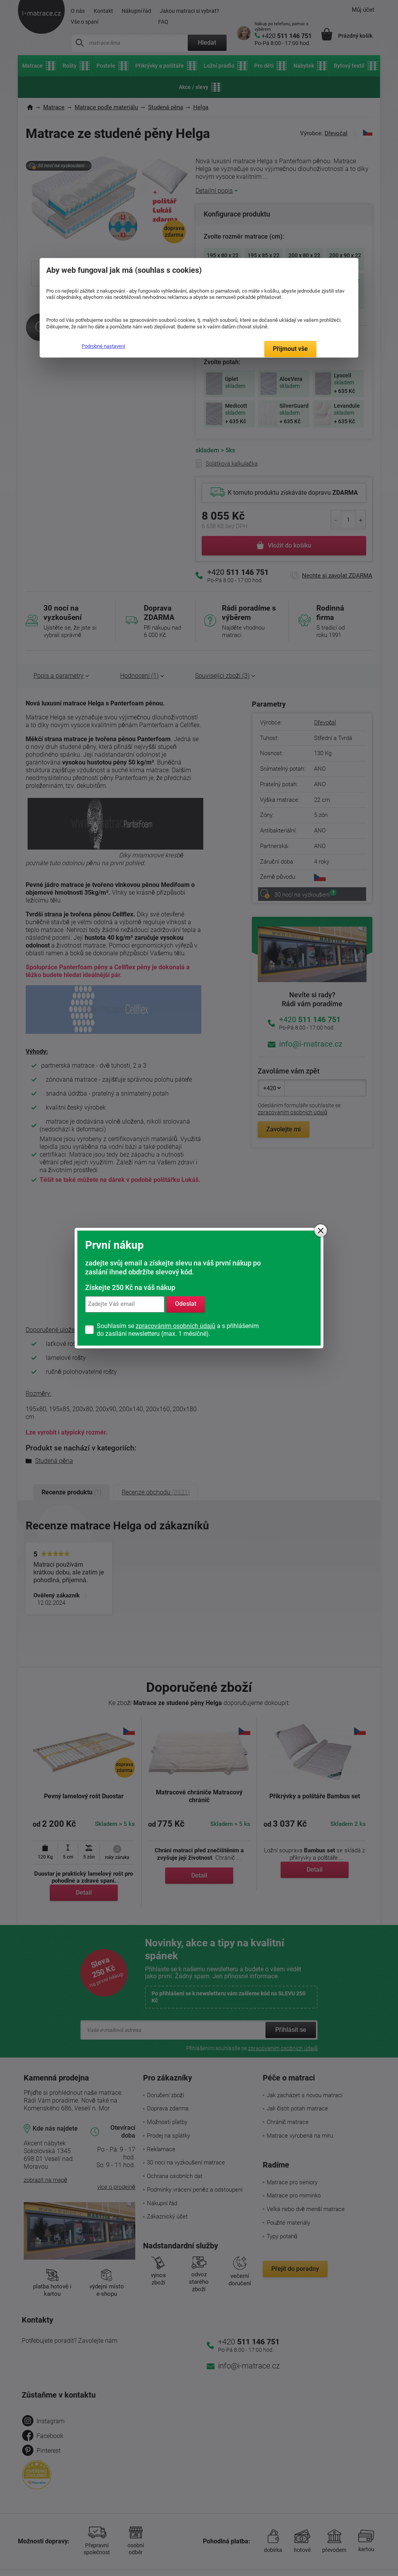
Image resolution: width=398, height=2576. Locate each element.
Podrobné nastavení (103, 346)
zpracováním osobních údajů (175, 1326)
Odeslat (185, 1304)
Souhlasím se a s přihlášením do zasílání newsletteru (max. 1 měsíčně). (178, 1329)
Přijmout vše (290, 349)
